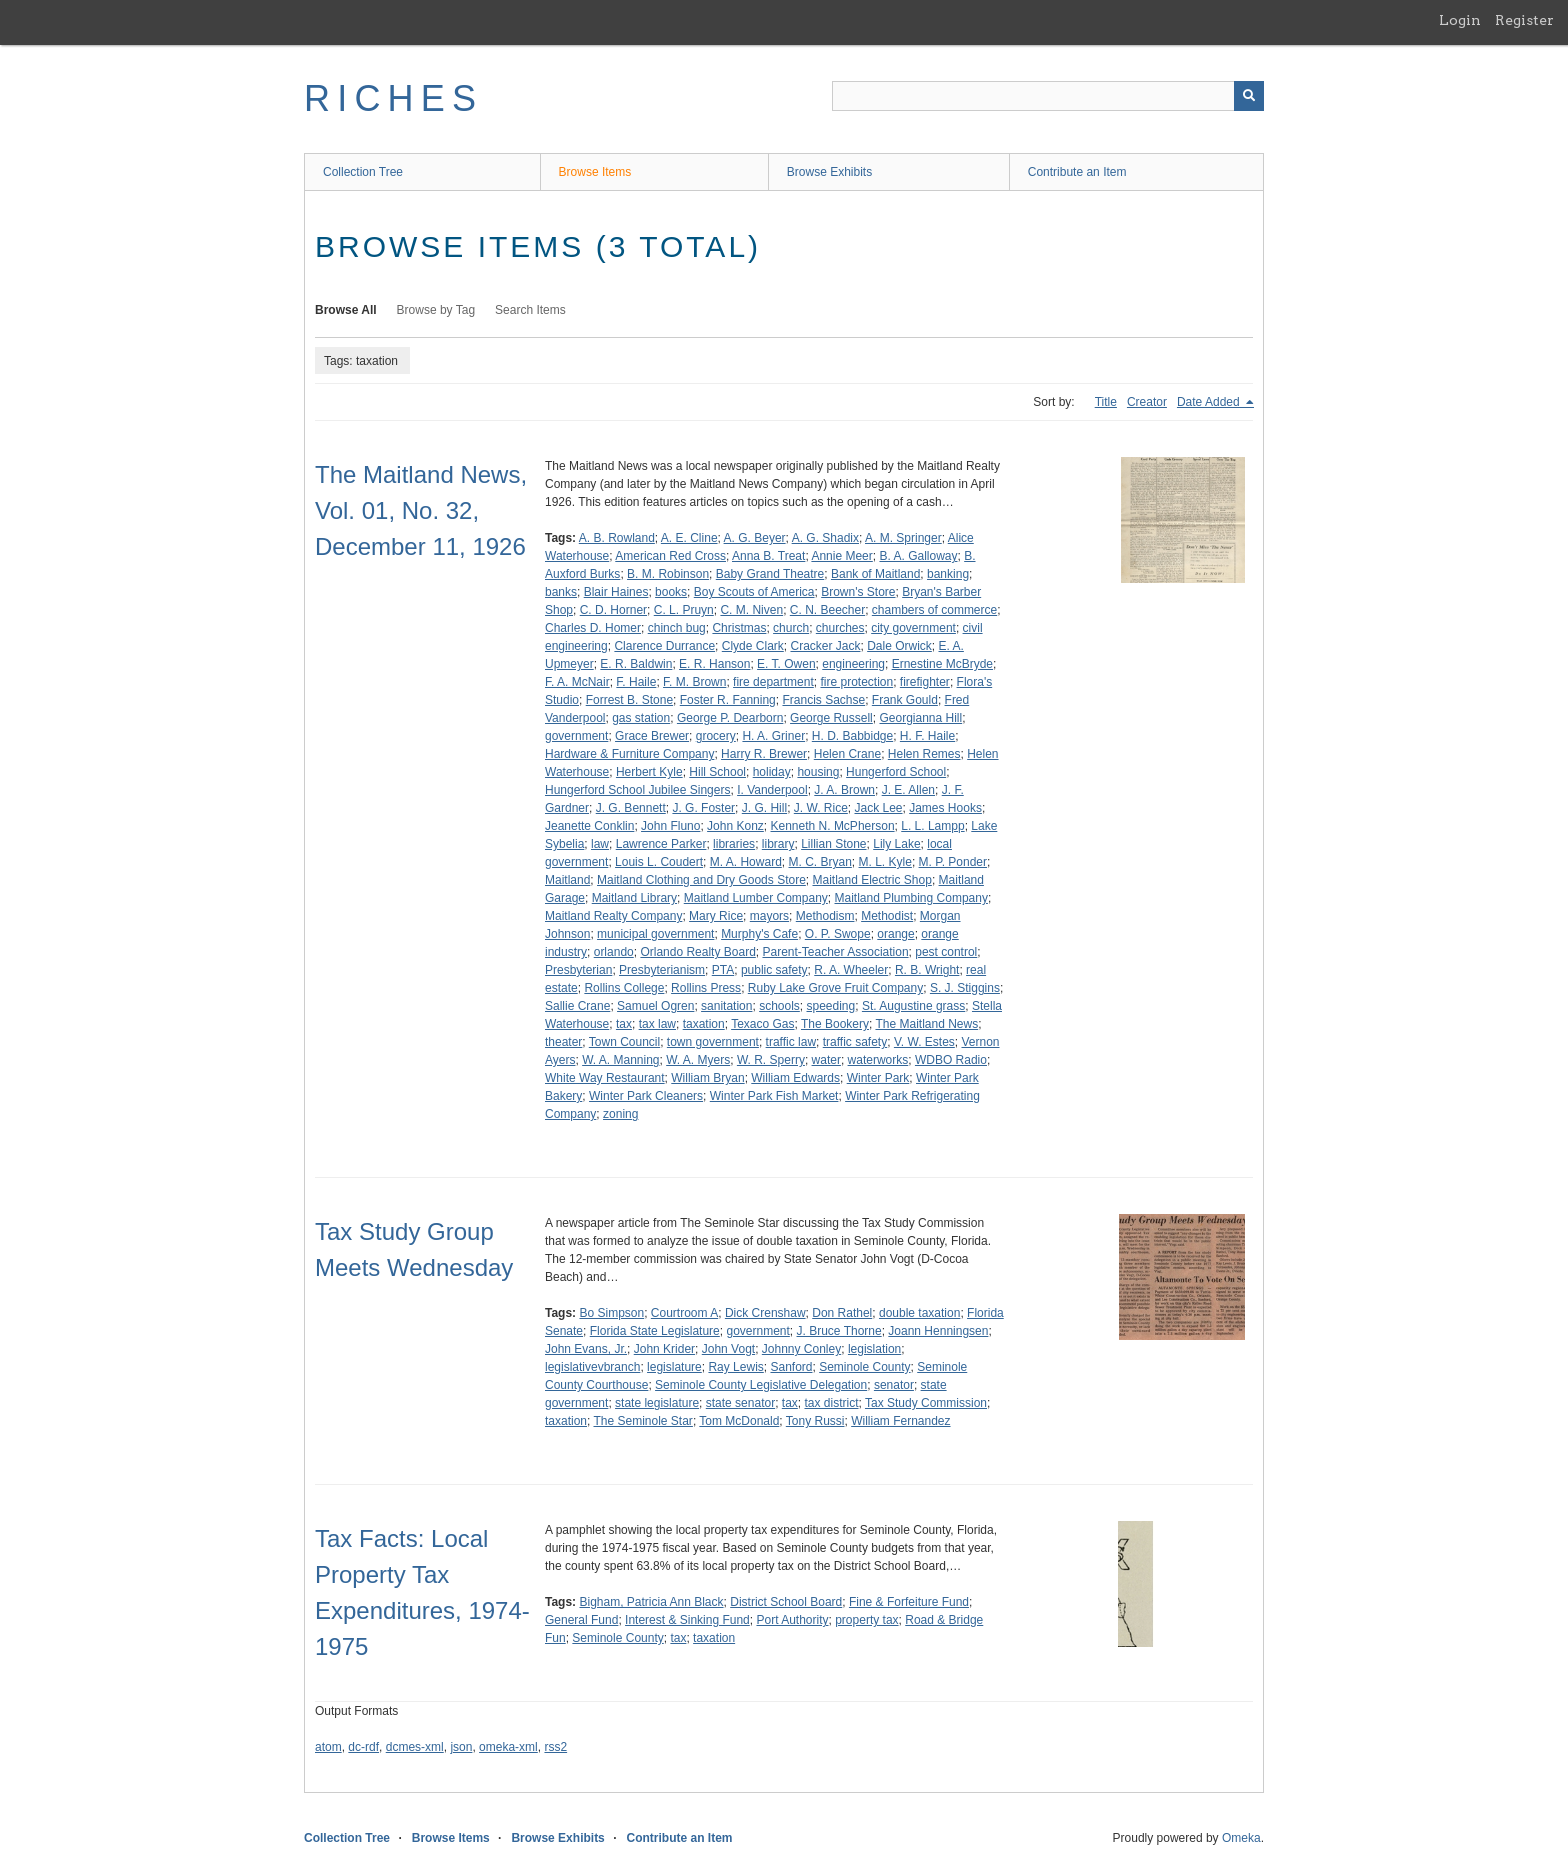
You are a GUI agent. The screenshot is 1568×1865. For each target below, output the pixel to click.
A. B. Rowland (617, 538)
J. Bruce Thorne (839, 1331)
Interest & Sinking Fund (687, 1620)
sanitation (726, 1006)
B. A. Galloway (918, 556)
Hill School (717, 772)
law (600, 844)
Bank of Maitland (875, 574)
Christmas (739, 628)
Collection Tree (363, 172)
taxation (704, 1024)
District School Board (786, 1602)
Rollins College (624, 988)
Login (1460, 20)
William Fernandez (900, 1421)
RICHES (393, 98)
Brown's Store (858, 592)
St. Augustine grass (913, 1006)
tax (624, 1024)
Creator (1147, 402)
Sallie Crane (577, 1006)
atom (328, 1747)
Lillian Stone (833, 844)
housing (818, 772)
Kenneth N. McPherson (833, 826)
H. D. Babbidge (852, 736)
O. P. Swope (838, 934)
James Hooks (945, 808)
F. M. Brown (694, 682)
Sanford (791, 1367)
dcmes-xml (415, 1747)
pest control (946, 952)
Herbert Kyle (649, 772)
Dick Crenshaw (765, 1313)
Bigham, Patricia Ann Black (651, 1602)
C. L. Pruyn (684, 610)
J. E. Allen (908, 790)
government (576, 736)
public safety (774, 970)
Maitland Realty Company (613, 916)
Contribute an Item (1077, 172)
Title (1106, 402)
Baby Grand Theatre (770, 574)
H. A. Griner (773, 736)
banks (561, 592)
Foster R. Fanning (728, 700)
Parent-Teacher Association (835, 952)
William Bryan (707, 1078)
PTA (723, 970)
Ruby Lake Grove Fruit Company (835, 988)
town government (713, 1042)
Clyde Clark (753, 646)
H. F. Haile (927, 736)
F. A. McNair (577, 682)
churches (840, 628)
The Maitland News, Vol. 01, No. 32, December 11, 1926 (421, 510)
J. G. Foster (703, 808)
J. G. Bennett (631, 808)
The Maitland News (926, 1024)
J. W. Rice (821, 808)
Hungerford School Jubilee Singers (637, 790)
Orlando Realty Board (697, 952)
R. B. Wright (927, 970)
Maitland (567, 880)
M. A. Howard (746, 862)
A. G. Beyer (755, 538)
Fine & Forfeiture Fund (909, 1602)
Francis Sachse (823, 700)
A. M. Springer (903, 538)
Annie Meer (841, 556)
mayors (769, 916)
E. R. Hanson (714, 664)
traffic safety (855, 1042)
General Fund (581, 1620)
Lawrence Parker (661, 844)
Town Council (624, 1042)
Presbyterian (578, 970)
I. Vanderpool (772, 790)
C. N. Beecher (827, 610)
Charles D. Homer (593, 628)
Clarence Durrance (664, 646)
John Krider (664, 1349)
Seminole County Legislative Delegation (761, 1385)
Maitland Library (634, 898)
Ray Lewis (735, 1367)
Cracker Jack (825, 646)
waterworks (878, 1060)
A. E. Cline (689, 538)
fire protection (856, 682)
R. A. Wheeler (851, 970)
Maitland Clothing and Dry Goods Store (701, 880)
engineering (853, 664)
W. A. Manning (620, 1060)
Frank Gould (905, 700)
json (461, 1747)
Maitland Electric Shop (871, 880)
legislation (874, 1349)
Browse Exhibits (829, 172)
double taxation (919, 1313)
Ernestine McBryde (942, 664)
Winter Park (878, 1078)
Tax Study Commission (926, 1403)
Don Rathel (842, 1313)
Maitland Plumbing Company (911, 898)
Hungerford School (896, 772)
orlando (614, 952)
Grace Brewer (652, 736)
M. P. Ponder (953, 862)
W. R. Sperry (771, 1060)
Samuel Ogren (655, 1006)
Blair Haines (616, 592)
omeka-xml (508, 1747)
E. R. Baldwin (636, 664)
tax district (832, 1403)
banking (948, 574)
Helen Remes (924, 754)
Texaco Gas (762, 1024)
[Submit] (1249, 96)
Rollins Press (706, 988)
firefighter (925, 682)
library (778, 844)
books (671, 592)
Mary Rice (716, 916)
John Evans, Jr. (586, 1349)
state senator (740, 1403)
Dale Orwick (899, 646)
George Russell (831, 718)
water (826, 1060)
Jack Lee (878, 808)
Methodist (887, 916)
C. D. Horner (613, 610)
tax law (657, 1024)
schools (779, 1006)
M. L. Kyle (885, 862)
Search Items (530, 310)
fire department (773, 682)
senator (894, 1385)
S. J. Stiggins (965, 988)
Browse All (346, 310)
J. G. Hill (764, 808)
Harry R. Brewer (764, 754)
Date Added (1210, 402)
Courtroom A (684, 1313)
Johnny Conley (801, 1349)
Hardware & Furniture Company (629, 754)
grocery (716, 736)
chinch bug (677, 628)
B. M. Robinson (668, 574)
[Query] (1048, 96)
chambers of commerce (934, 610)
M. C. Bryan (819, 862)
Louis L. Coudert (659, 862)
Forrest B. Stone (629, 700)
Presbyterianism (662, 970)
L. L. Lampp (932, 826)
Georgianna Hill (920, 718)
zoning (620, 1114)
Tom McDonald (739, 1421)
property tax (866, 1620)
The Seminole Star (642, 1421)
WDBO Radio (951, 1060)
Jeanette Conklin (589, 826)
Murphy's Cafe (759, 934)
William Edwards (795, 1078)
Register (1524, 20)
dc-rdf (363, 1747)
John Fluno (670, 826)
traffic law (791, 1042)
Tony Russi (815, 1421)
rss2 (555, 1747)
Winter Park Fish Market (774, 1096)
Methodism (825, 916)
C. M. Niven (751, 610)
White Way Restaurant (605, 1078)
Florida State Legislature (655, 1331)
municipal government (655, 934)
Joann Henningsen (938, 1331)
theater (563, 1042)
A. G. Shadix (825, 538)
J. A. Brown (844, 790)
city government (913, 628)
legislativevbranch (592, 1367)
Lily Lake (896, 844)
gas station (641, 718)
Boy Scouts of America (754, 592)
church (791, 628)
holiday (772, 772)
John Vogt (728, 1349)
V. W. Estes (924, 1042)
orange (895, 934)
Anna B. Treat (768, 556)
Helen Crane (847, 754)
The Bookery (835, 1024)
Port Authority (792, 1620)
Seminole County (864, 1367)
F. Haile (636, 682)
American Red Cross (670, 556)
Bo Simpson (611, 1313)
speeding (831, 1006)
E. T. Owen (786, 664)
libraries (734, 844)
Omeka (1241, 1838)
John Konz (735, 826)
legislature (674, 1367)
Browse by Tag (436, 310)
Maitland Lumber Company (756, 898)
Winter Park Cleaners (646, 1096)
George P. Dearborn (730, 718)
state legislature (657, 1403)
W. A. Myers (698, 1060)
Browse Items (595, 172)
